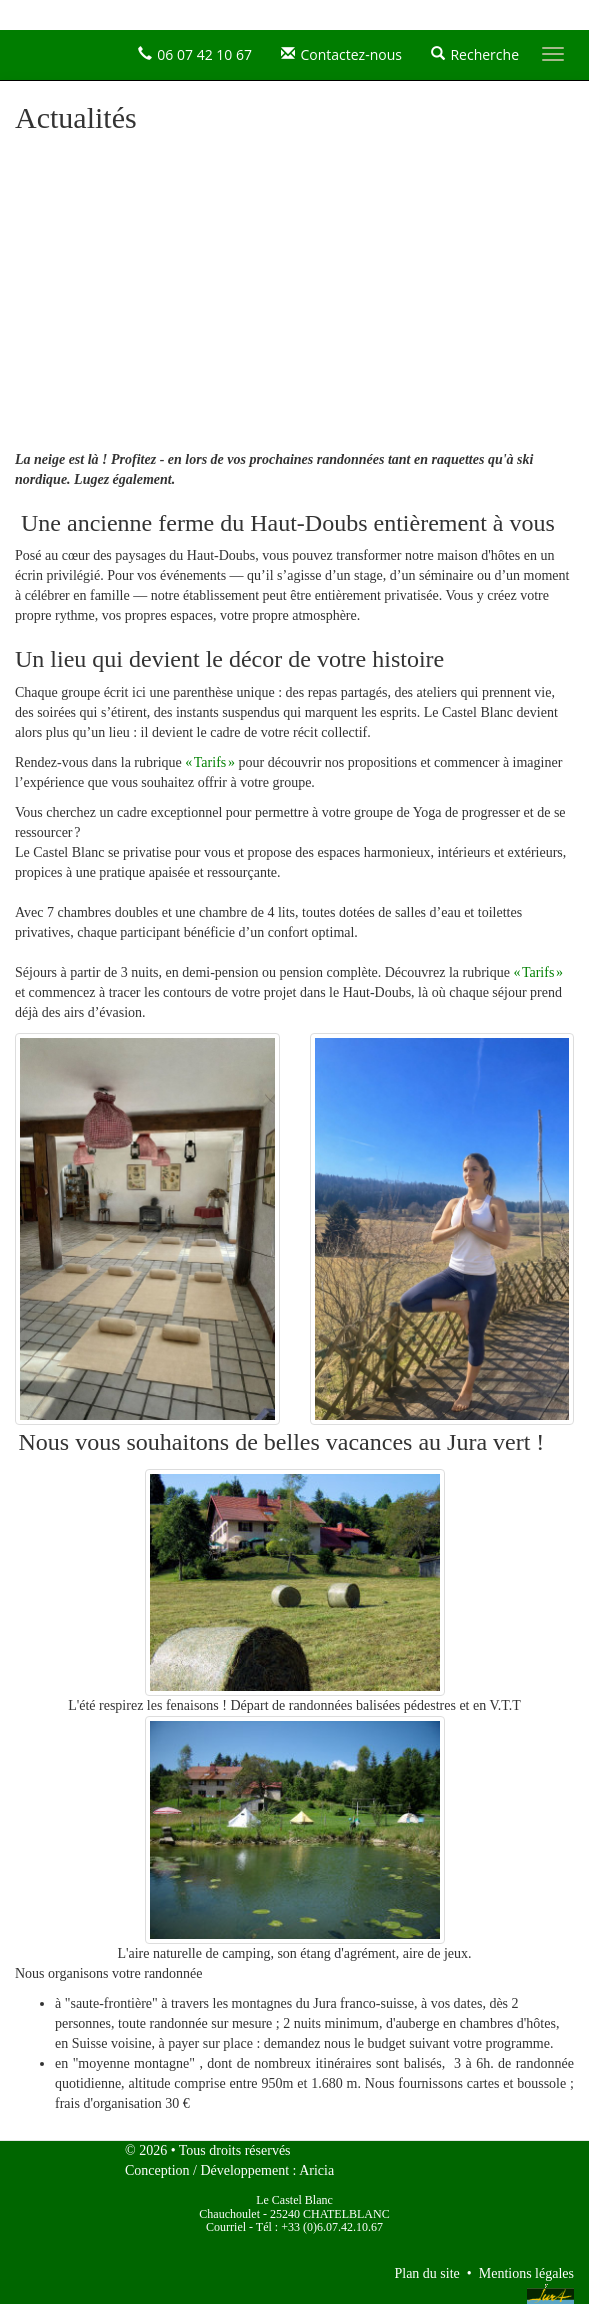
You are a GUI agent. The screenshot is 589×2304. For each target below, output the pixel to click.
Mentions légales (526, 2273)
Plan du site (426, 2273)
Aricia (316, 2170)
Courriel (226, 2227)
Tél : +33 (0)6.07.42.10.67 (319, 2227)
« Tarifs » (210, 762)
